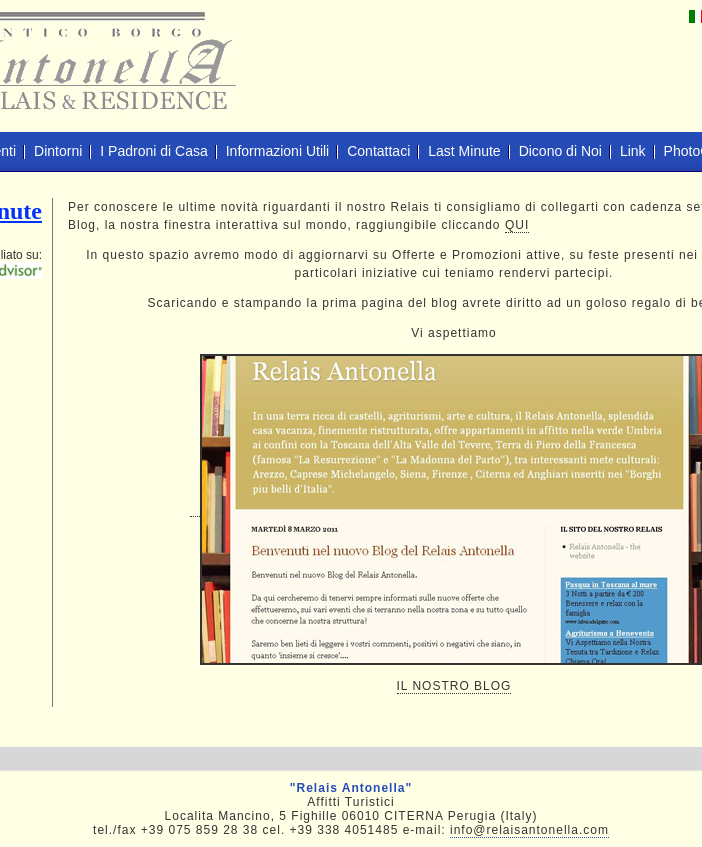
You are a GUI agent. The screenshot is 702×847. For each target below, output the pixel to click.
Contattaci (378, 151)
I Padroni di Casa (153, 151)
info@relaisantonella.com (529, 830)
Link (633, 151)
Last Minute (464, 151)
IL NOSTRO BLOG (454, 686)
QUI (517, 225)
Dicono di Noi (560, 151)
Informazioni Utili (277, 151)
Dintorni (58, 151)
